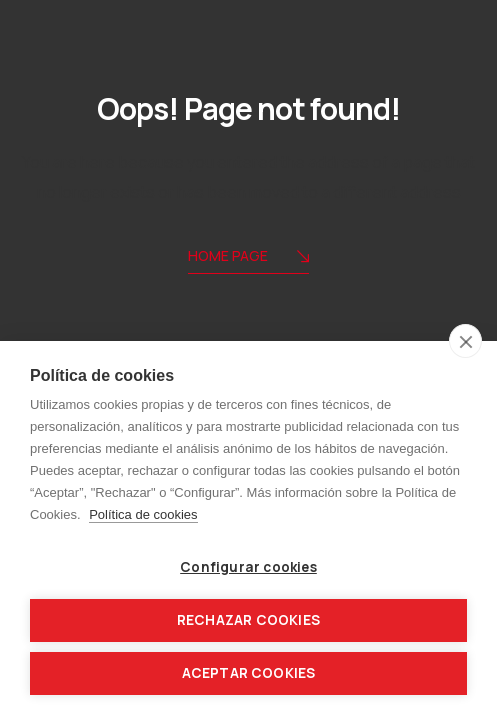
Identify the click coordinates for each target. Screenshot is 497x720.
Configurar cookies (248, 567)
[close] (465, 341)
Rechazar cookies (248, 620)
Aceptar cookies (249, 673)
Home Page (248, 257)
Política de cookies (143, 514)
